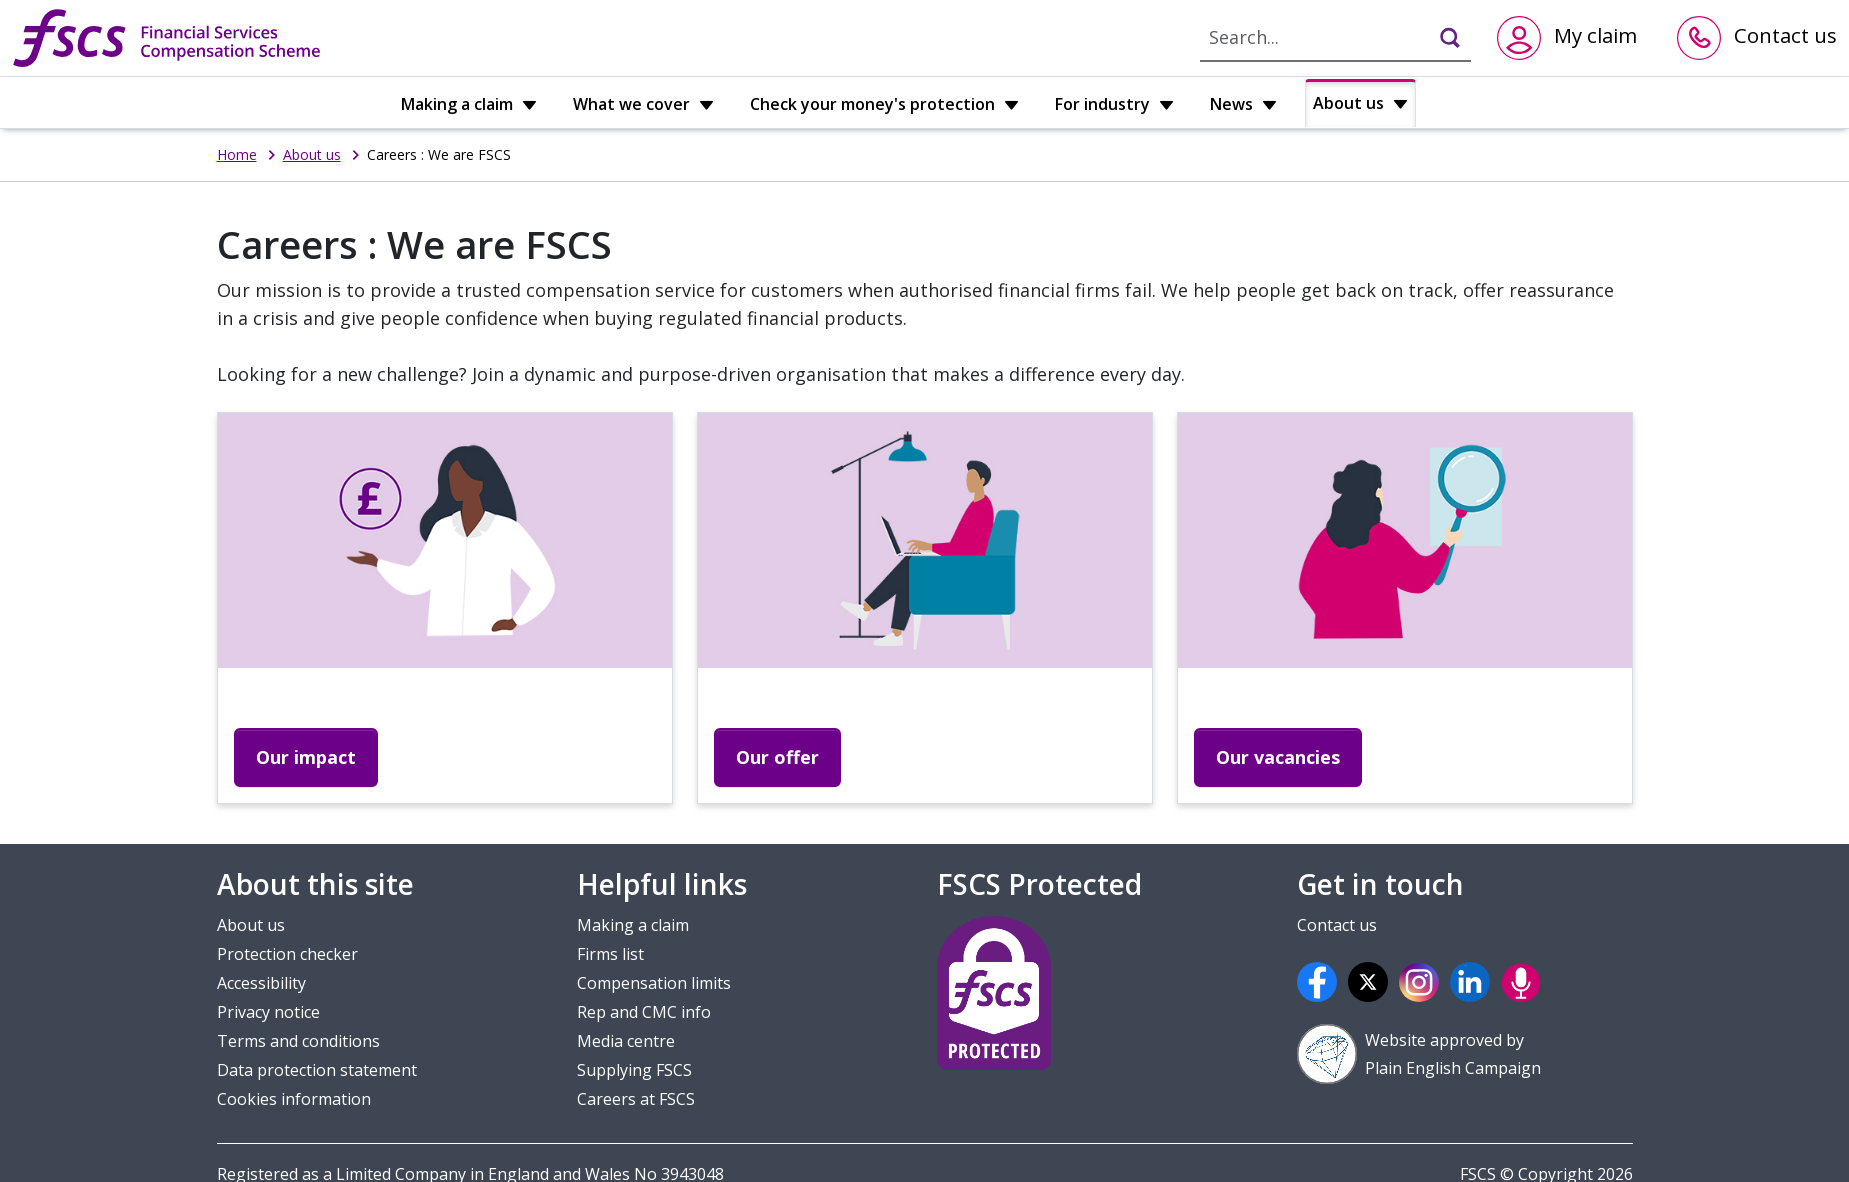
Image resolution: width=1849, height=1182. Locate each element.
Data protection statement (317, 1070)
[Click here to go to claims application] (1567, 38)
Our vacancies (1278, 757)
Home (237, 154)
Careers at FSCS (636, 1099)
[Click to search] (1441, 37)
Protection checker (287, 954)
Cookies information (294, 1099)
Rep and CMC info (644, 1012)
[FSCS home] (166, 38)
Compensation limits (654, 983)
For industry (1114, 104)
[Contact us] (1757, 38)
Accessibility (261, 983)
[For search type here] (1310, 37)
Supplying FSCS (634, 1070)
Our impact (306, 757)
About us (1360, 103)
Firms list (610, 954)
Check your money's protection (884, 104)
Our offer (777, 757)
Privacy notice (268, 1012)
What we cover (643, 104)
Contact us (1337, 925)
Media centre (626, 1041)
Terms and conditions (298, 1041)
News (1243, 104)
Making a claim (469, 104)
